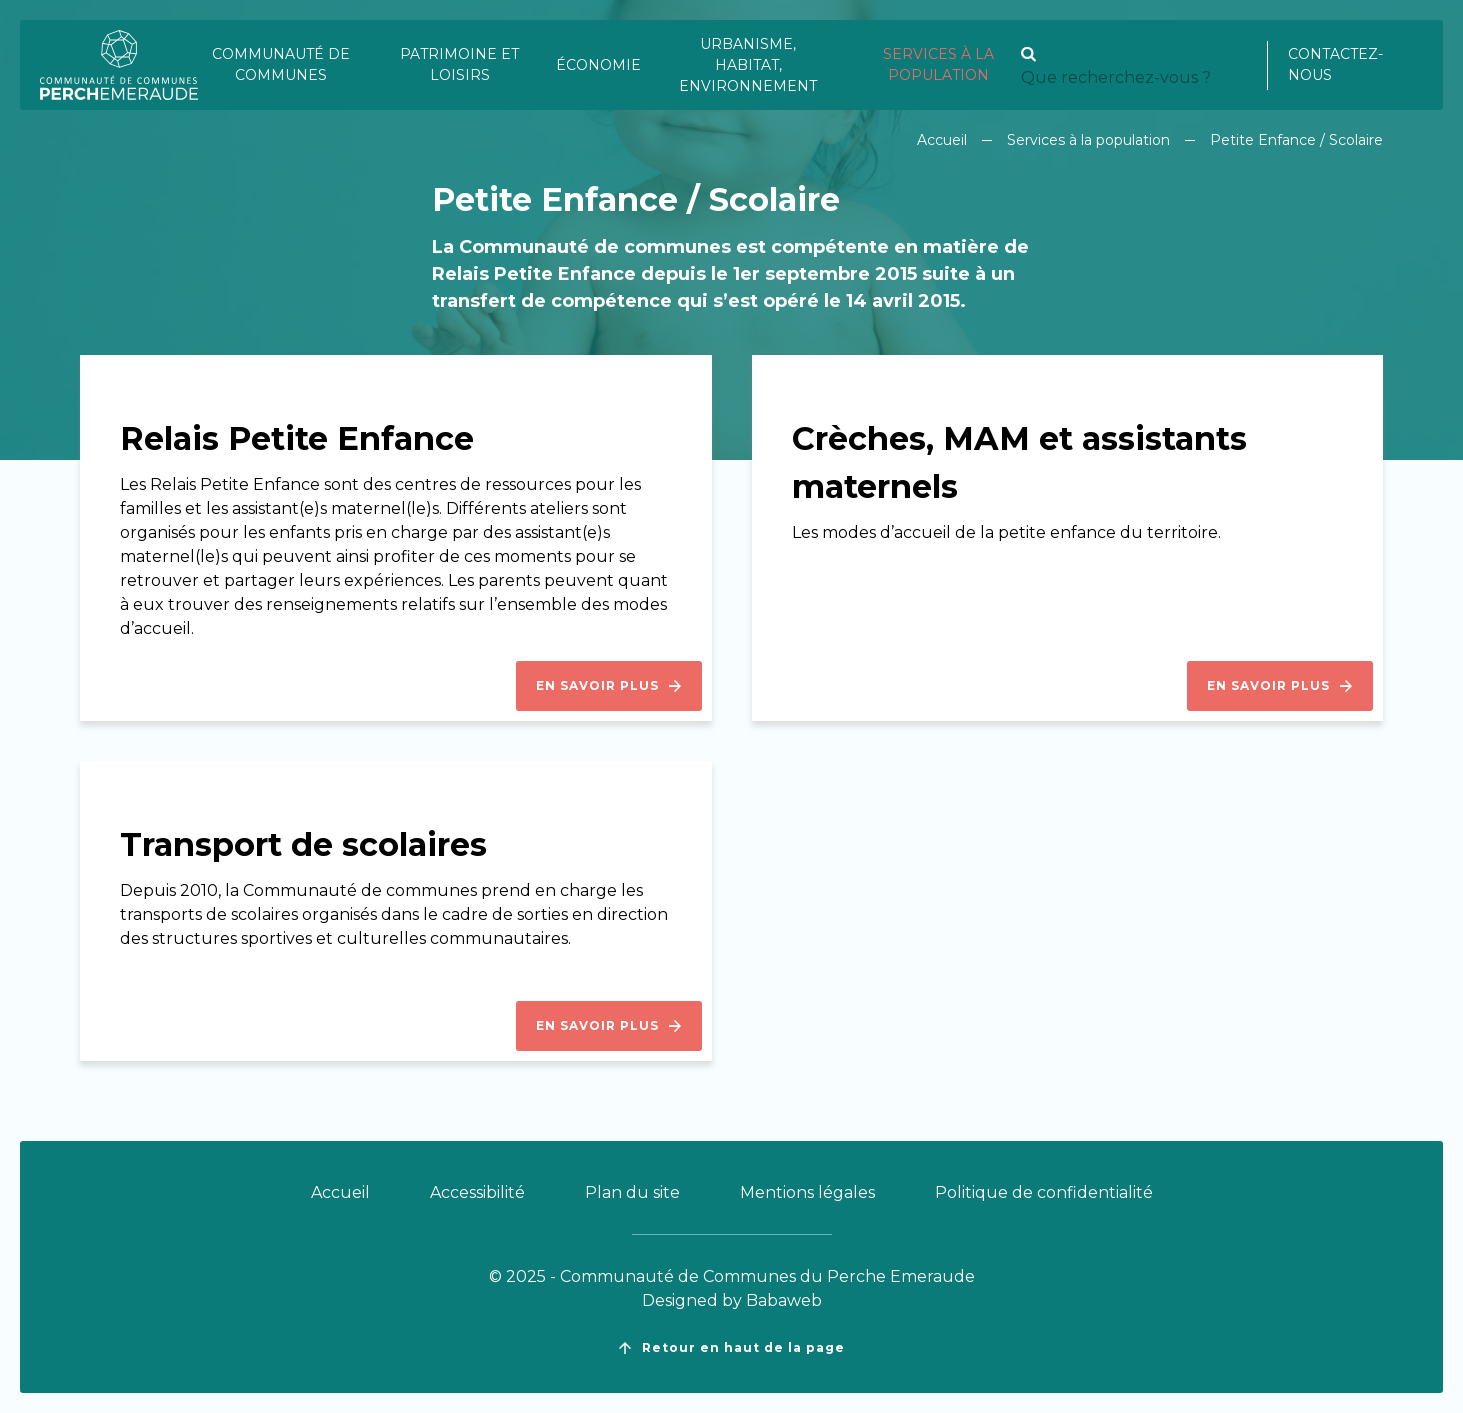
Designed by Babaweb (732, 1300)
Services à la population (938, 64)
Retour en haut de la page (732, 1348)
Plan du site (632, 1192)
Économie (598, 65)
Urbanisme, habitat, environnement (748, 65)
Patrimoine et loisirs (459, 64)
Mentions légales (807, 1192)
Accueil (942, 140)
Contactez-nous (1335, 64)
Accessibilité (477, 1192)
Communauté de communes (281, 64)
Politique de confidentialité (1044, 1192)
